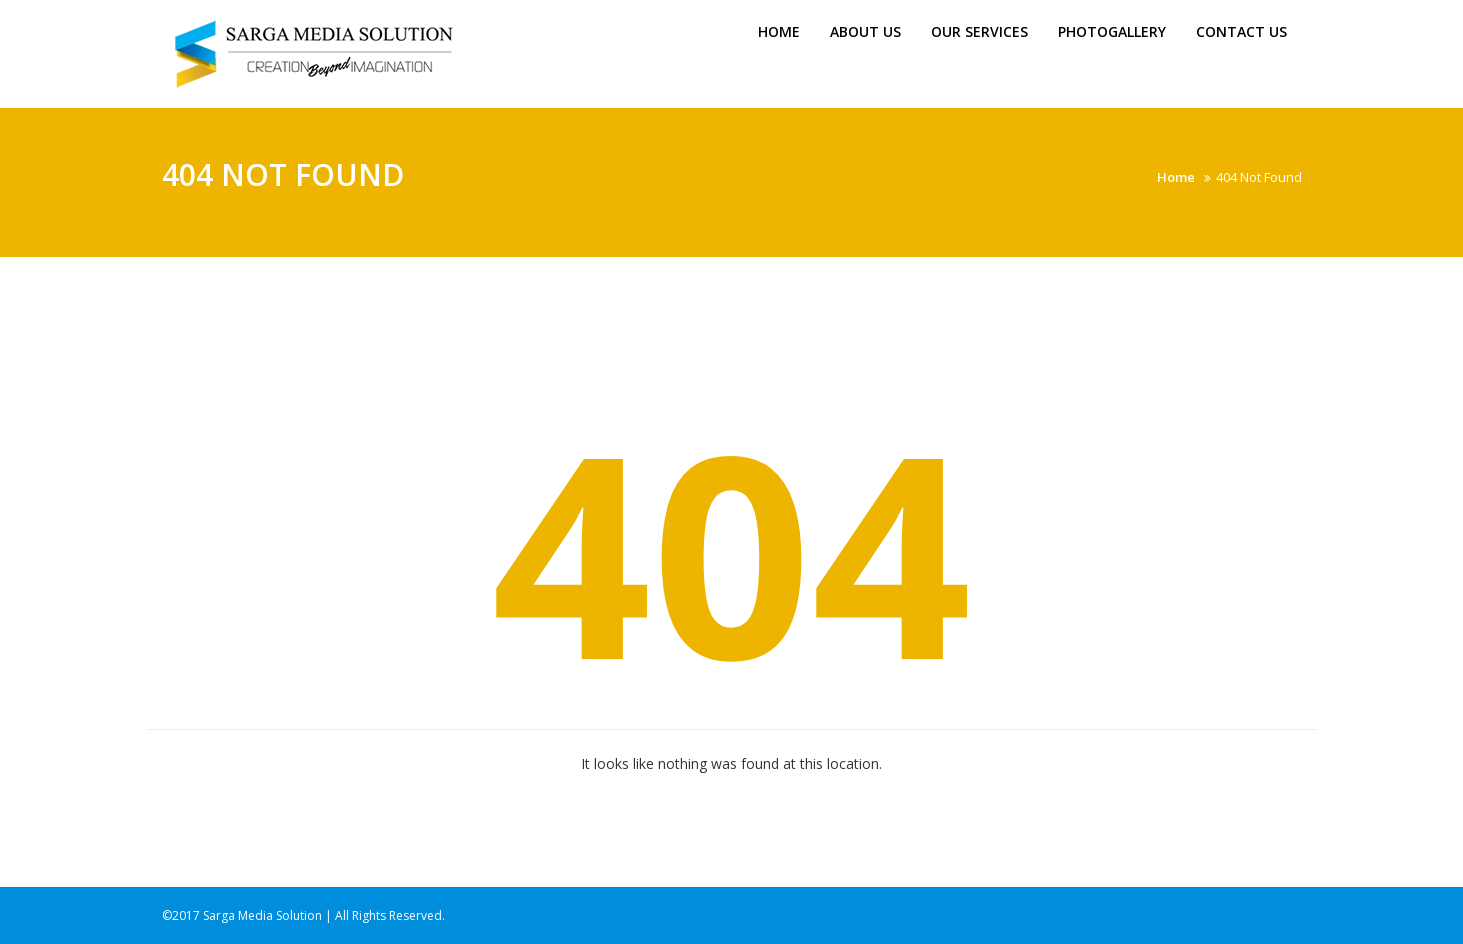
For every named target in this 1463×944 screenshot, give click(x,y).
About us (865, 31)
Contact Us (1241, 31)
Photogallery (1112, 31)
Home (779, 31)
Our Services (979, 31)
